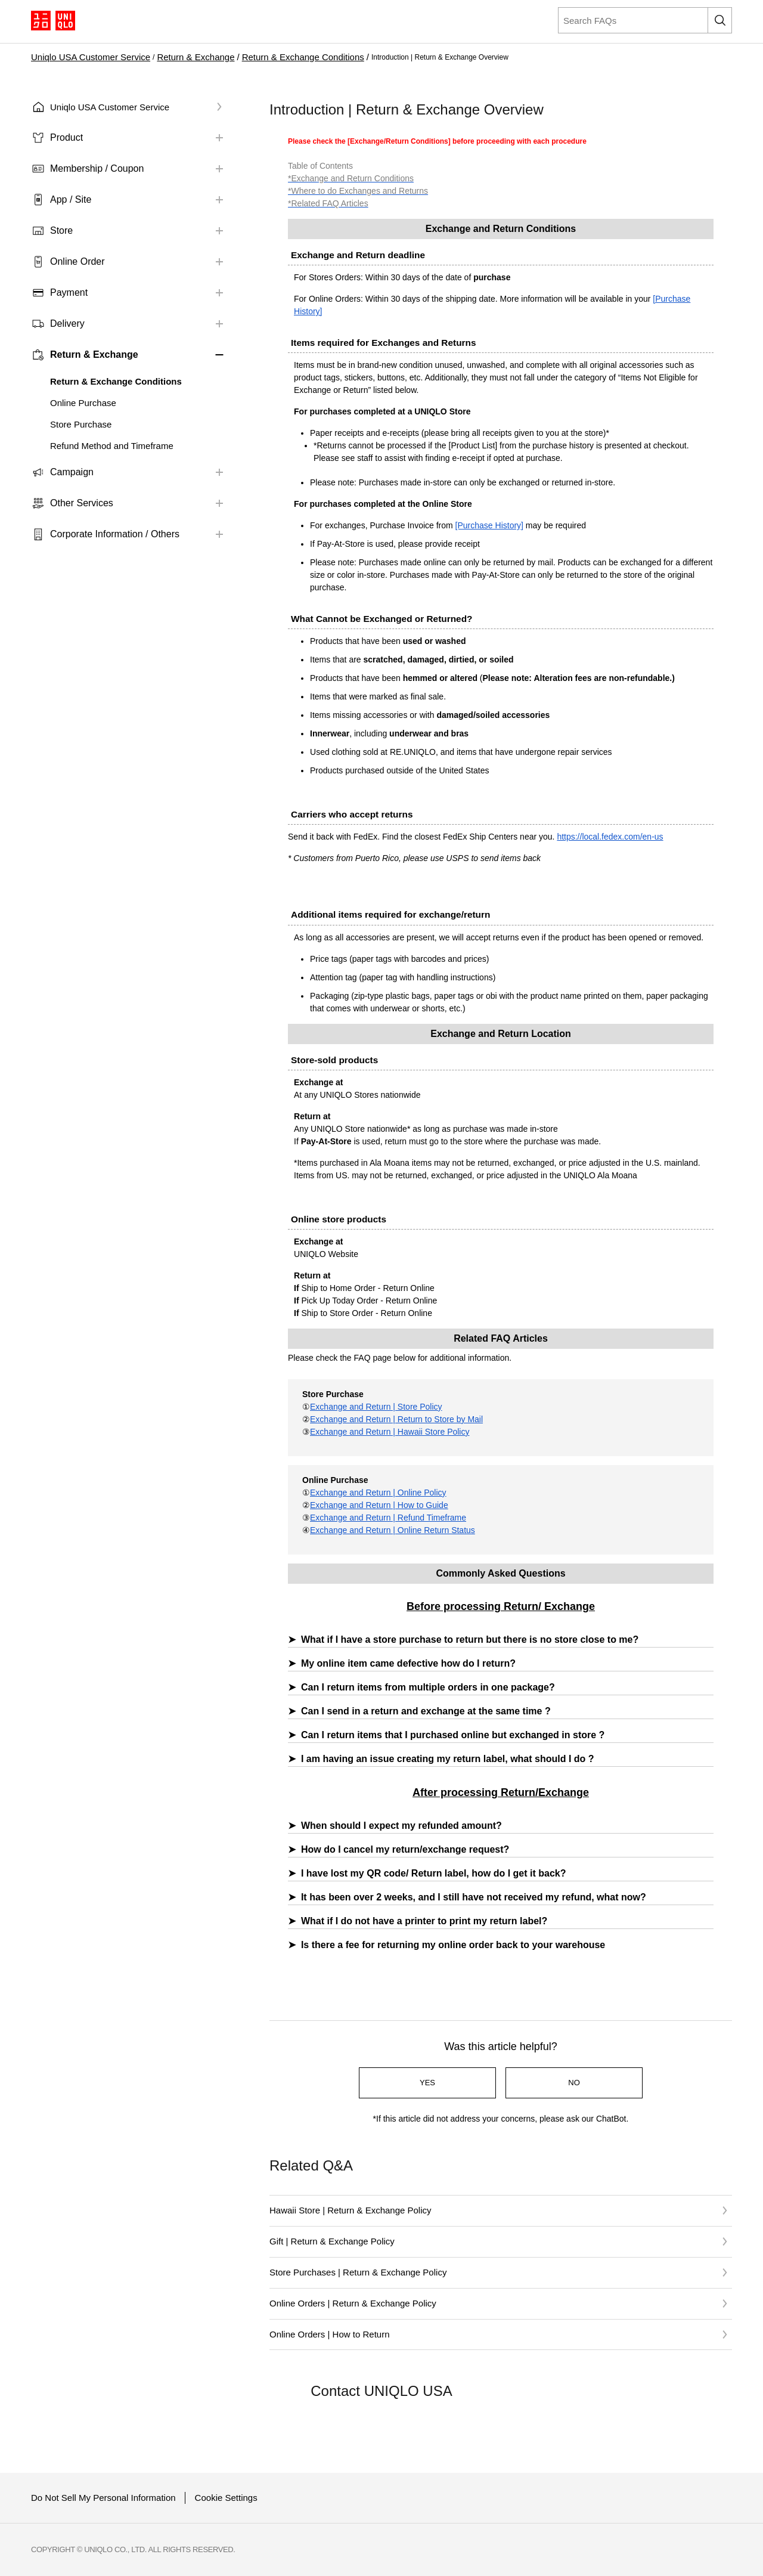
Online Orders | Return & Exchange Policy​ (352, 2303)
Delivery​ (67, 323)
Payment (69, 292)
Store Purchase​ (80, 424)
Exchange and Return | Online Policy (378, 1492)
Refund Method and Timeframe (111, 446)
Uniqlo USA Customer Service (90, 57)
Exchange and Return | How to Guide (379, 1505)
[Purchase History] (489, 525)
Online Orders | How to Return (329, 2334)
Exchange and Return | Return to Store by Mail (396, 1419)
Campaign (72, 472)
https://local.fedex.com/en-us (610, 836)
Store (61, 230)
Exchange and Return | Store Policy (376, 1406)
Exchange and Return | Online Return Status (392, 1530)
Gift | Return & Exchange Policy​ (332, 2241)
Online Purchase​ (83, 403)
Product (66, 137)
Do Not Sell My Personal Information (103, 2498)
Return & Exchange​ (195, 57)
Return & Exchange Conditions (303, 57)
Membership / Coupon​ (97, 168)
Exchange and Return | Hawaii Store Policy (389, 1431)
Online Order (77, 261)
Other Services (81, 503)
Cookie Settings (226, 2498)
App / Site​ (70, 199)
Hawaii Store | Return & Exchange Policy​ (350, 2210)
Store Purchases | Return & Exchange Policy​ (357, 2272)
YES (427, 2082)
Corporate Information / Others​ (114, 534)
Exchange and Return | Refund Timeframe (388, 1517)
